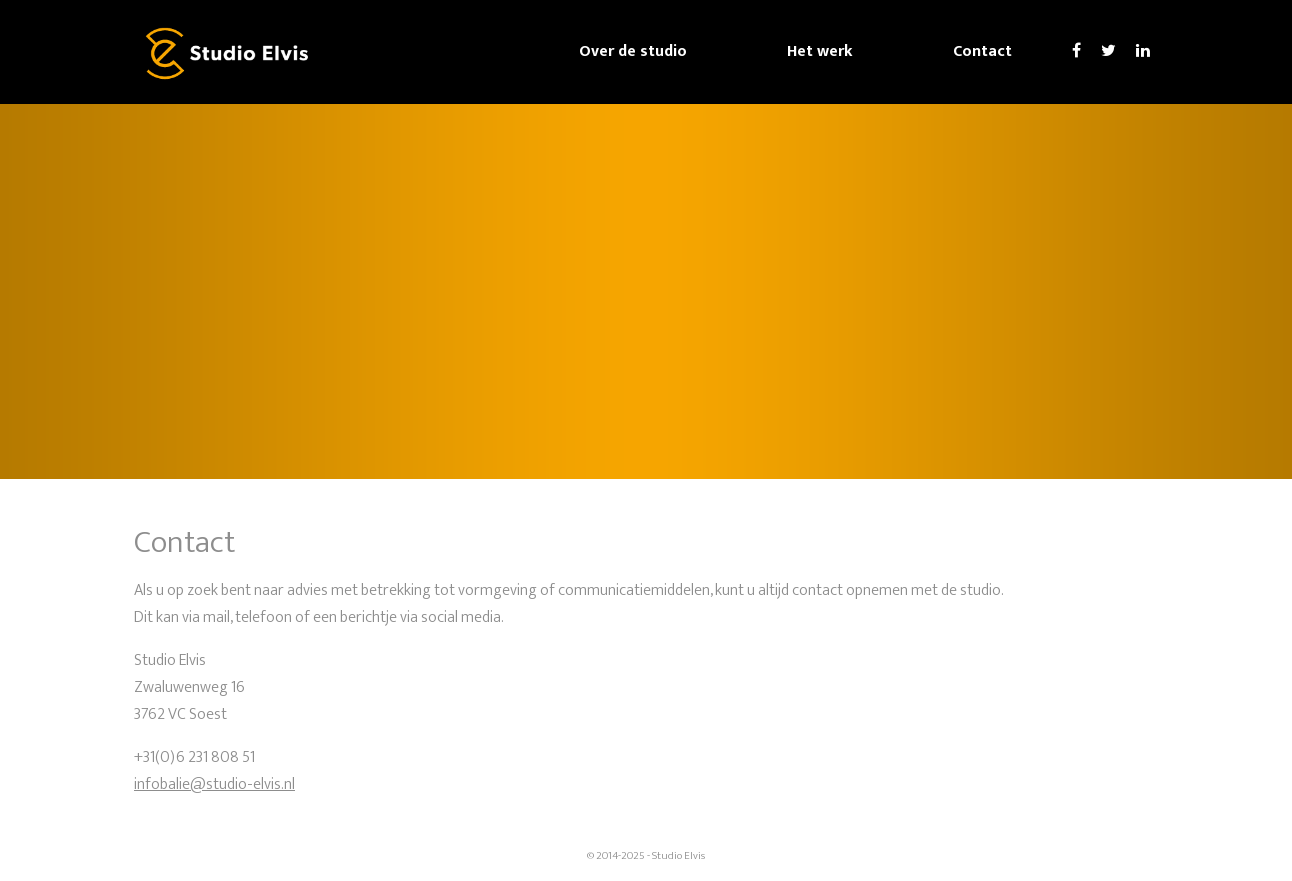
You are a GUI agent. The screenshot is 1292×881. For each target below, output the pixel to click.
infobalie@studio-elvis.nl (214, 784)
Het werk (820, 51)
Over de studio (633, 51)
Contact (982, 51)
